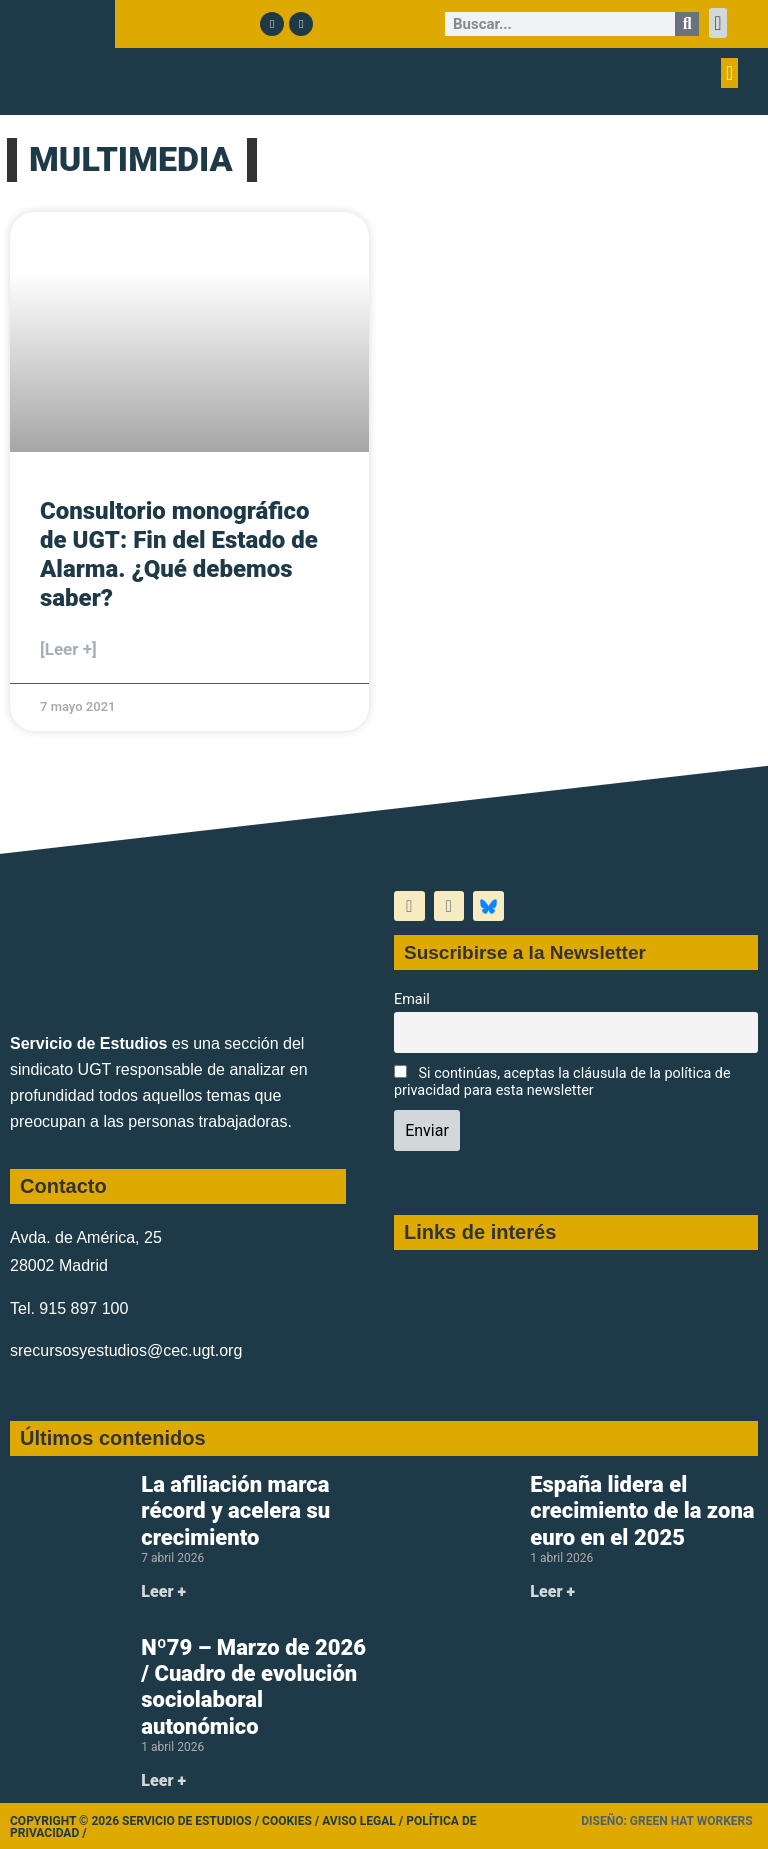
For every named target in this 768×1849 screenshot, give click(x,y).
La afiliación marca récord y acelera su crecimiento (235, 1511)
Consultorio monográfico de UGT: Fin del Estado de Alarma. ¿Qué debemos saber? (179, 554)
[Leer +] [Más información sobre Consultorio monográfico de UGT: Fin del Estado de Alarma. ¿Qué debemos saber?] (68, 649)
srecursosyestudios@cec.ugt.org (126, 1350)
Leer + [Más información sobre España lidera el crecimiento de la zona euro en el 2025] (552, 1591)
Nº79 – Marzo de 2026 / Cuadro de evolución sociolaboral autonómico (253, 1687)
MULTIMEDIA (131, 159)
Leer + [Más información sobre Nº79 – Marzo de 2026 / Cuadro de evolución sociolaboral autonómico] (163, 1780)
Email (412, 999)
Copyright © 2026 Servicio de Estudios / (136, 1821)
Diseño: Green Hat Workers (666, 1821)
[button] (717, 23)
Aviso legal (359, 1821)
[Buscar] (687, 24)
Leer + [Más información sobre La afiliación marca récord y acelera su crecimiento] (163, 1591)
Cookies (287, 1821)
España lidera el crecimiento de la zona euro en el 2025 (642, 1511)
